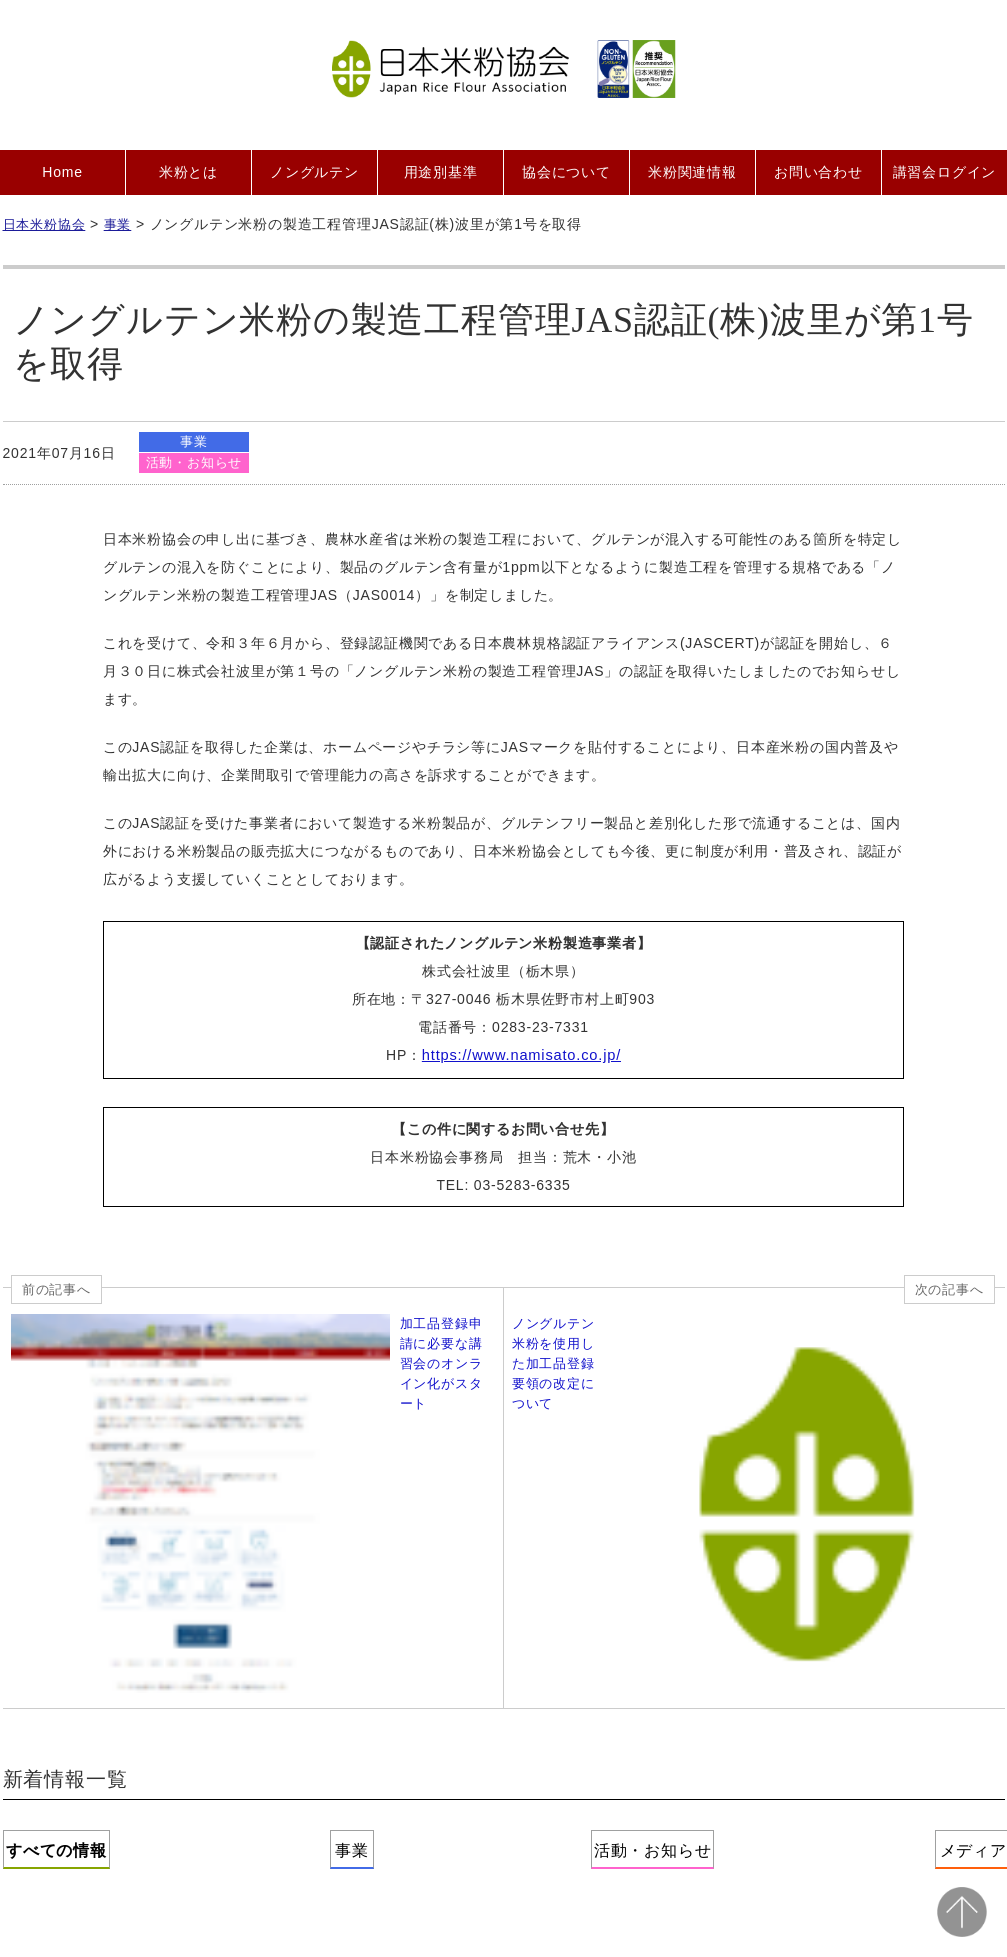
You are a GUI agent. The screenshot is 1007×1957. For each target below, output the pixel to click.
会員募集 (256, 1707)
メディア (904, 1566)
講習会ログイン (945, 172)
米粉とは (188, 172)
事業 (196, 441)
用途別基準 (441, 172)
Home (62, 172)
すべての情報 (102, 1566)
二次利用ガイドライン (776, 1707)
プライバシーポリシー (598, 1707)
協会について (566, 172)
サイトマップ (924, 1707)
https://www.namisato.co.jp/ (521, 1057)
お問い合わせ (818, 172)
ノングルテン (314, 172)
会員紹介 (345, 1707)
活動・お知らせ (195, 463)
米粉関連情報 (692, 172)
